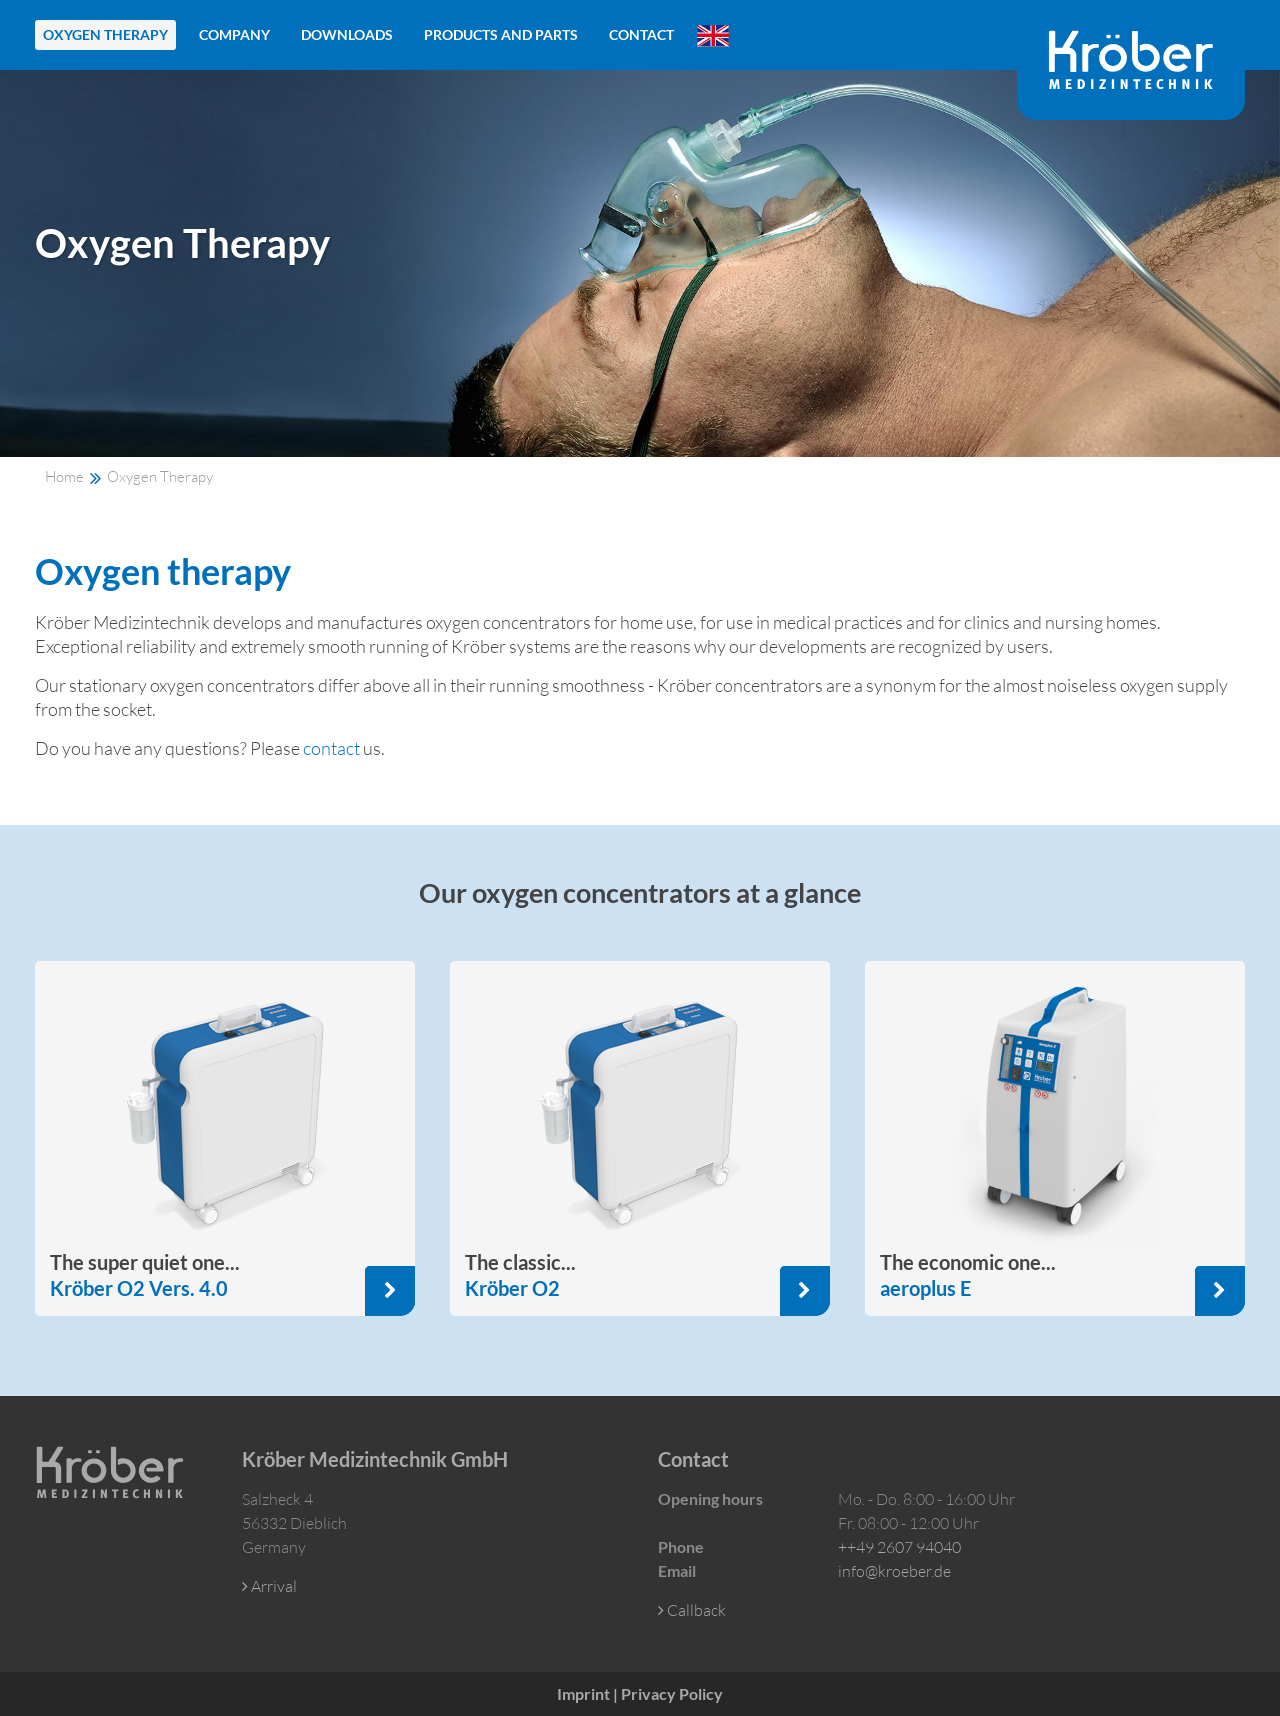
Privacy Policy (672, 1693)
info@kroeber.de (894, 1571)
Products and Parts (501, 34)
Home (64, 476)
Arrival (269, 1586)
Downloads (347, 34)
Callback (692, 1610)
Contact (641, 34)
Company (234, 34)
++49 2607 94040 (899, 1547)
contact (331, 748)
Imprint (583, 1693)
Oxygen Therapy (105, 34)
